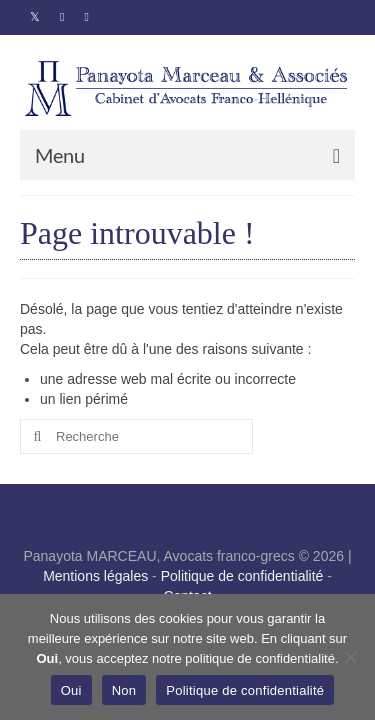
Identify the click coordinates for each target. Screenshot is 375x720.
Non (124, 690)
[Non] (350, 657)
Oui (71, 690)
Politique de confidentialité (242, 576)
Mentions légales (95, 576)
